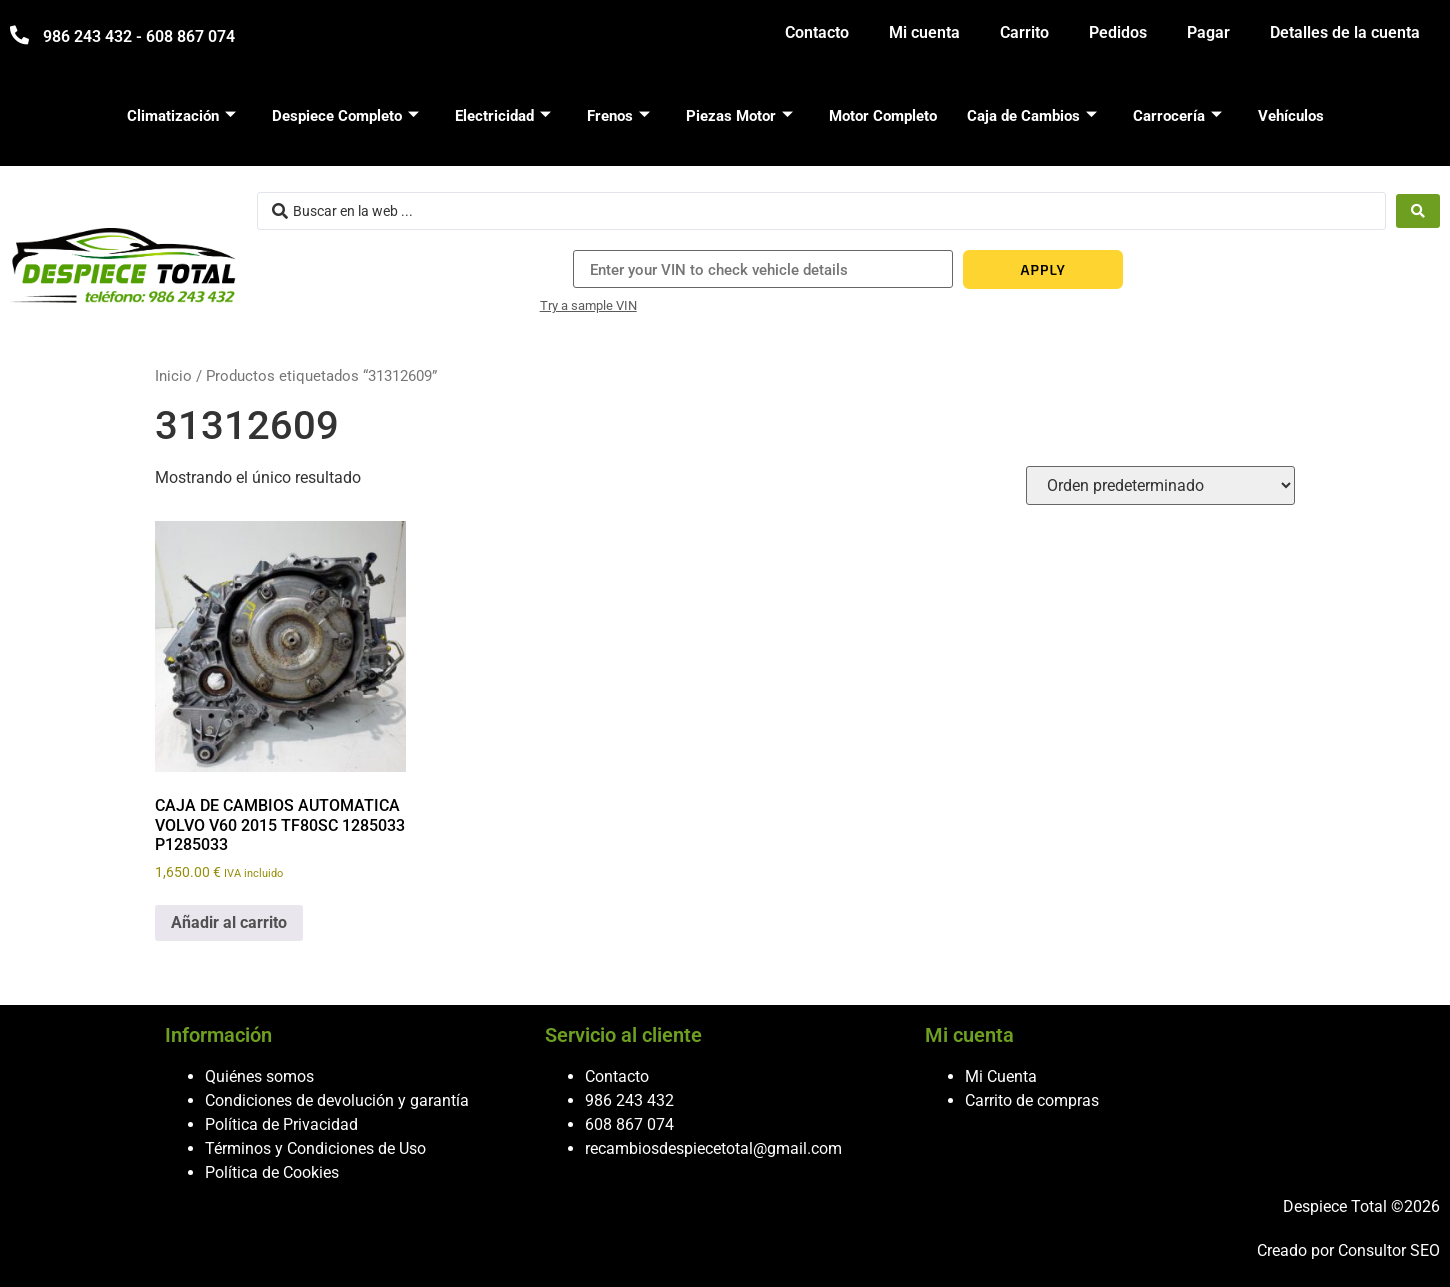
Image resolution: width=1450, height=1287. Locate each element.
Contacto (817, 32)
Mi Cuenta (1001, 1076)
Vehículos (1291, 116)
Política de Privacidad (281, 1124)
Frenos (618, 116)
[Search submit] (1418, 211)
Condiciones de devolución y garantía (337, 1100)
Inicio (173, 376)
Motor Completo (883, 116)
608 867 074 (629, 1124)
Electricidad (503, 116)
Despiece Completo (345, 116)
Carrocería (1177, 116)
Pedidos (1118, 32)
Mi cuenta (924, 32)
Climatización (181, 116)
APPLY (1043, 269)
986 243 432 (629, 1100)
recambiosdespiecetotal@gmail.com (713, 1148)
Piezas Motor (739, 116)
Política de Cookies (272, 1172)
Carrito (1024, 32)
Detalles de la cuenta (1345, 32)
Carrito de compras (1032, 1100)
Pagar (1208, 32)
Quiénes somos (259, 1076)
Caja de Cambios (1032, 116)
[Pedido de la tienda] (1160, 485)
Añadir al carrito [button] (229, 922)
